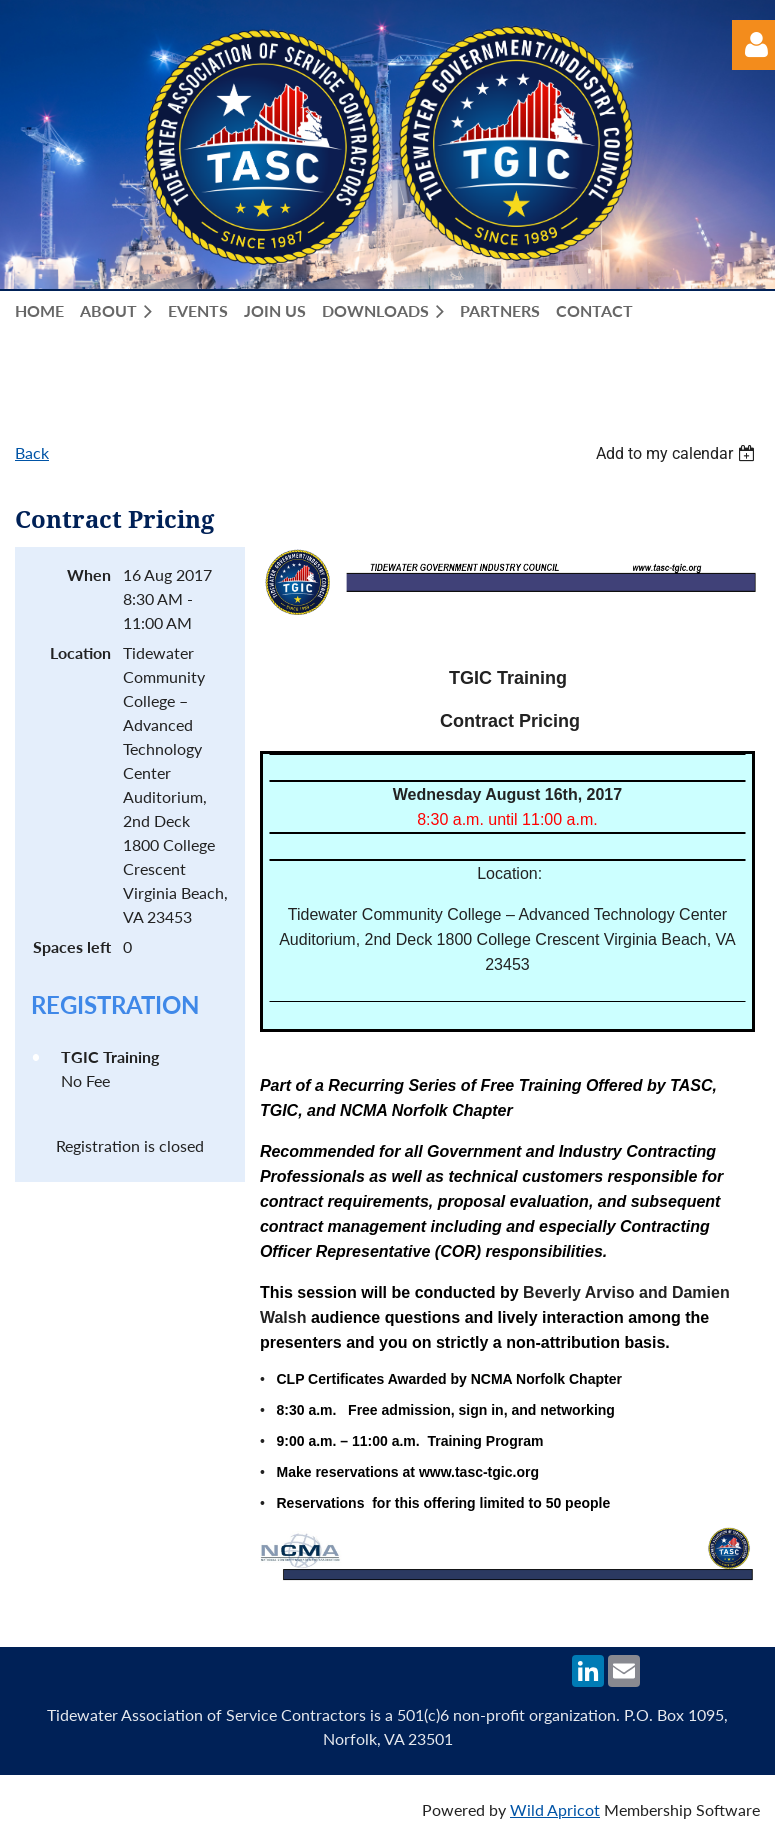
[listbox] (678, 453)
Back (32, 452)
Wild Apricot (555, 1809)
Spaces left (72, 946)
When (89, 574)
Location (80, 652)
